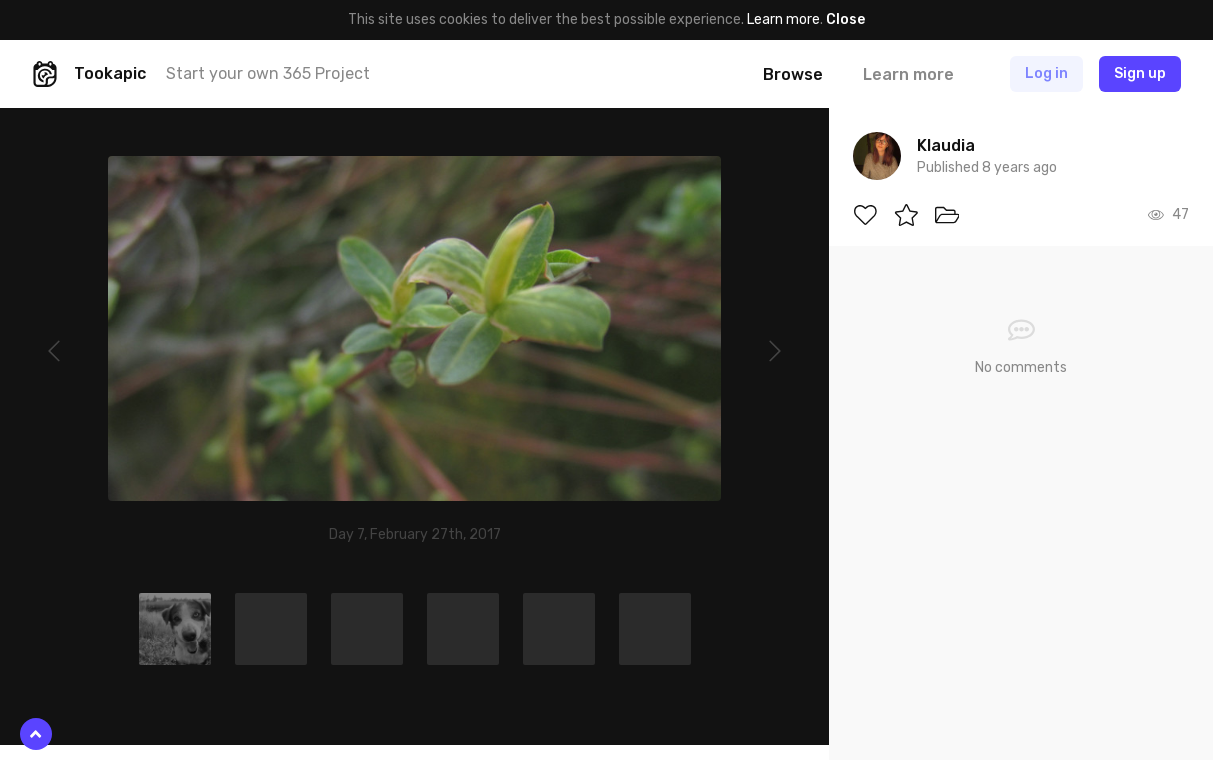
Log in (1046, 73)
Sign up (1140, 73)
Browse (793, 74)
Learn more (783, 19)
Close (845, 19)
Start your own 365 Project (268, 73)
